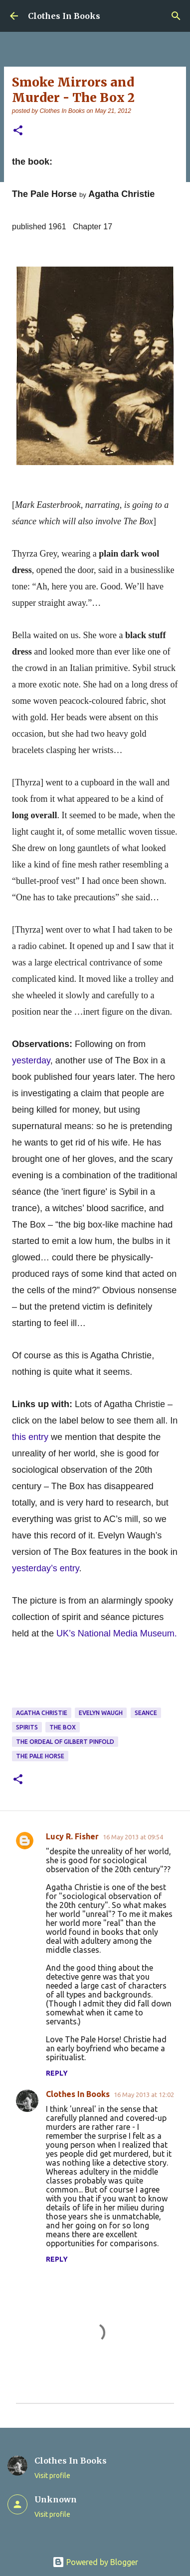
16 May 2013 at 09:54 (133, 1836)
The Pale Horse (40, 1756)
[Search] (176, 16)
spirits (27, 1727)
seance (146, 1713)
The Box (62, 1727)
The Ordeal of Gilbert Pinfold (65, 1741)
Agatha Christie (41, 1713)
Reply (57, 2073)
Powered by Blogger (95, 2562)
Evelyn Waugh (101, 1713)
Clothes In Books (64, 16)
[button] (18, 131)
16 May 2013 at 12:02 (144, 2094)
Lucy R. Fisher (72, 1836)
